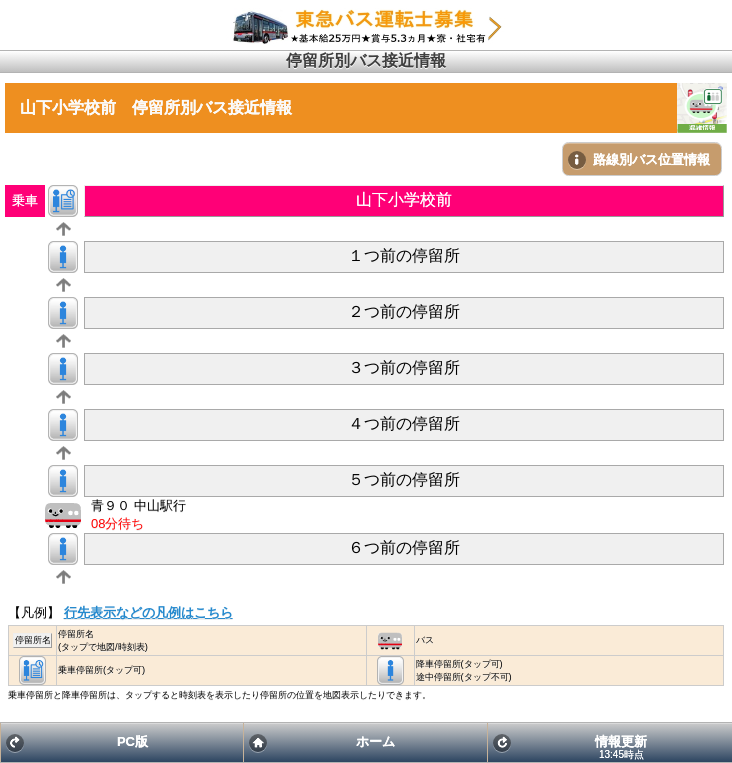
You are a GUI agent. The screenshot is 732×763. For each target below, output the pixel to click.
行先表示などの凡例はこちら (148, 612)
